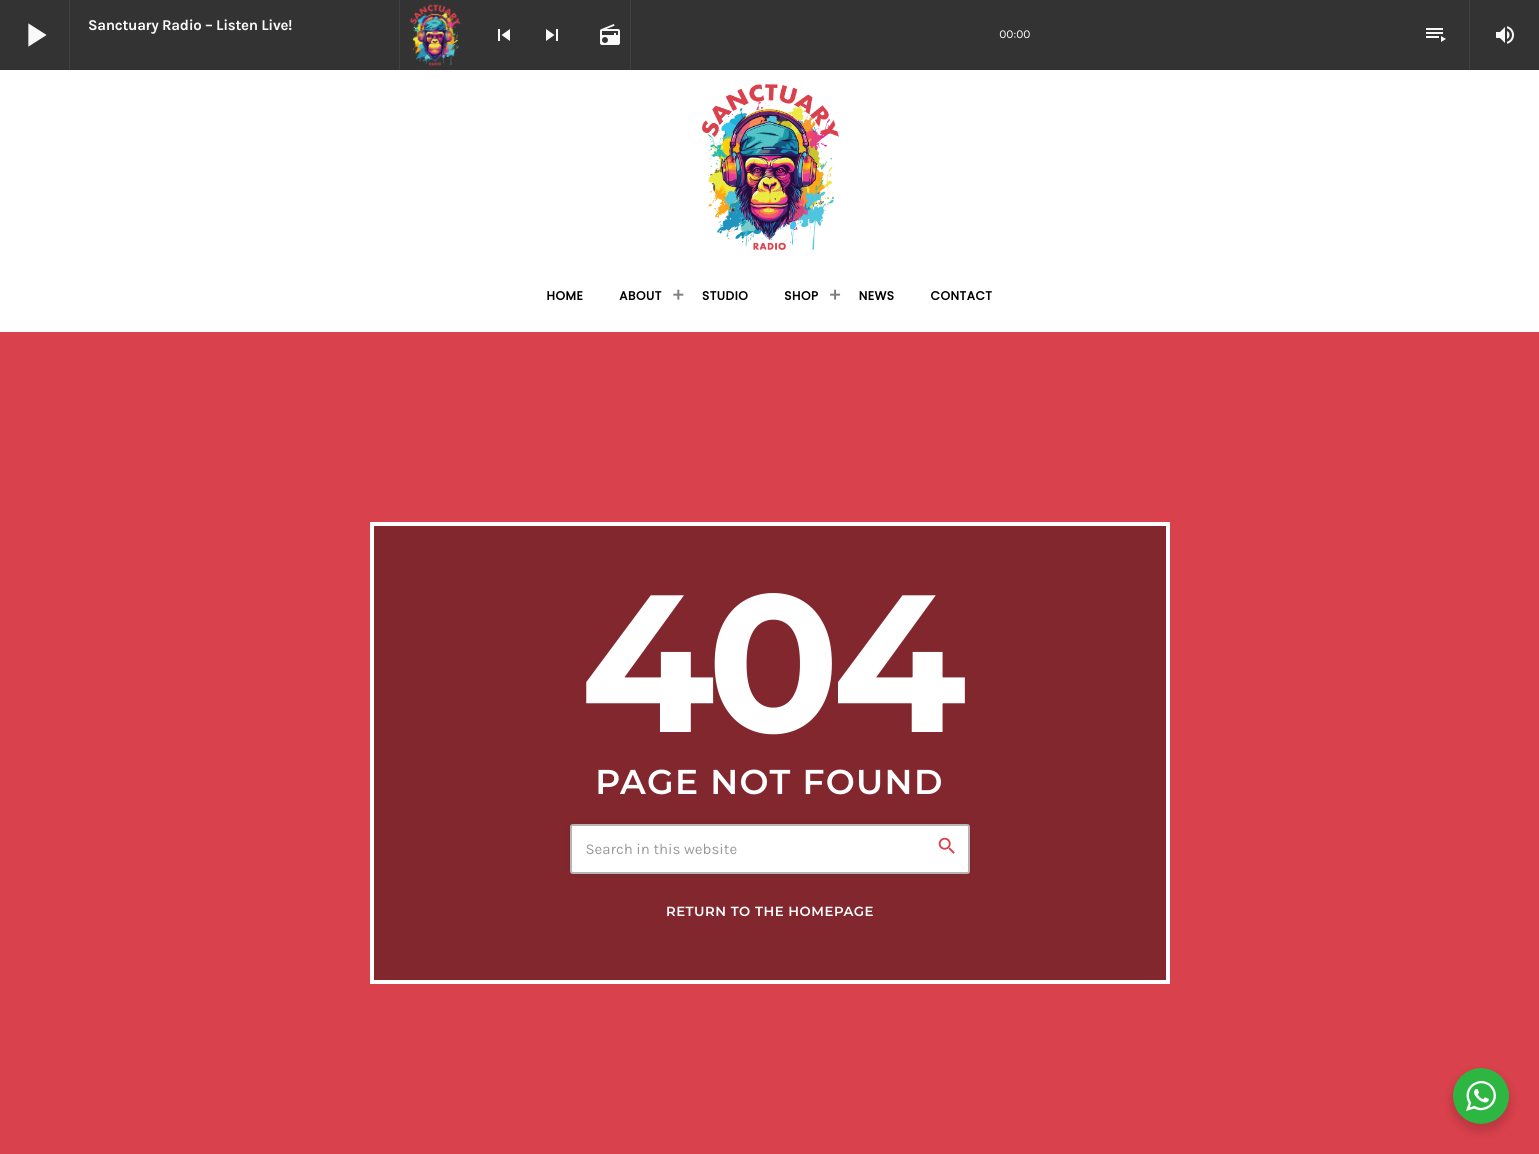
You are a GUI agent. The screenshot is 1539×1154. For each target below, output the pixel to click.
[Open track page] (608, 35)
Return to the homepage (770, 912)
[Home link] (769, 166)
